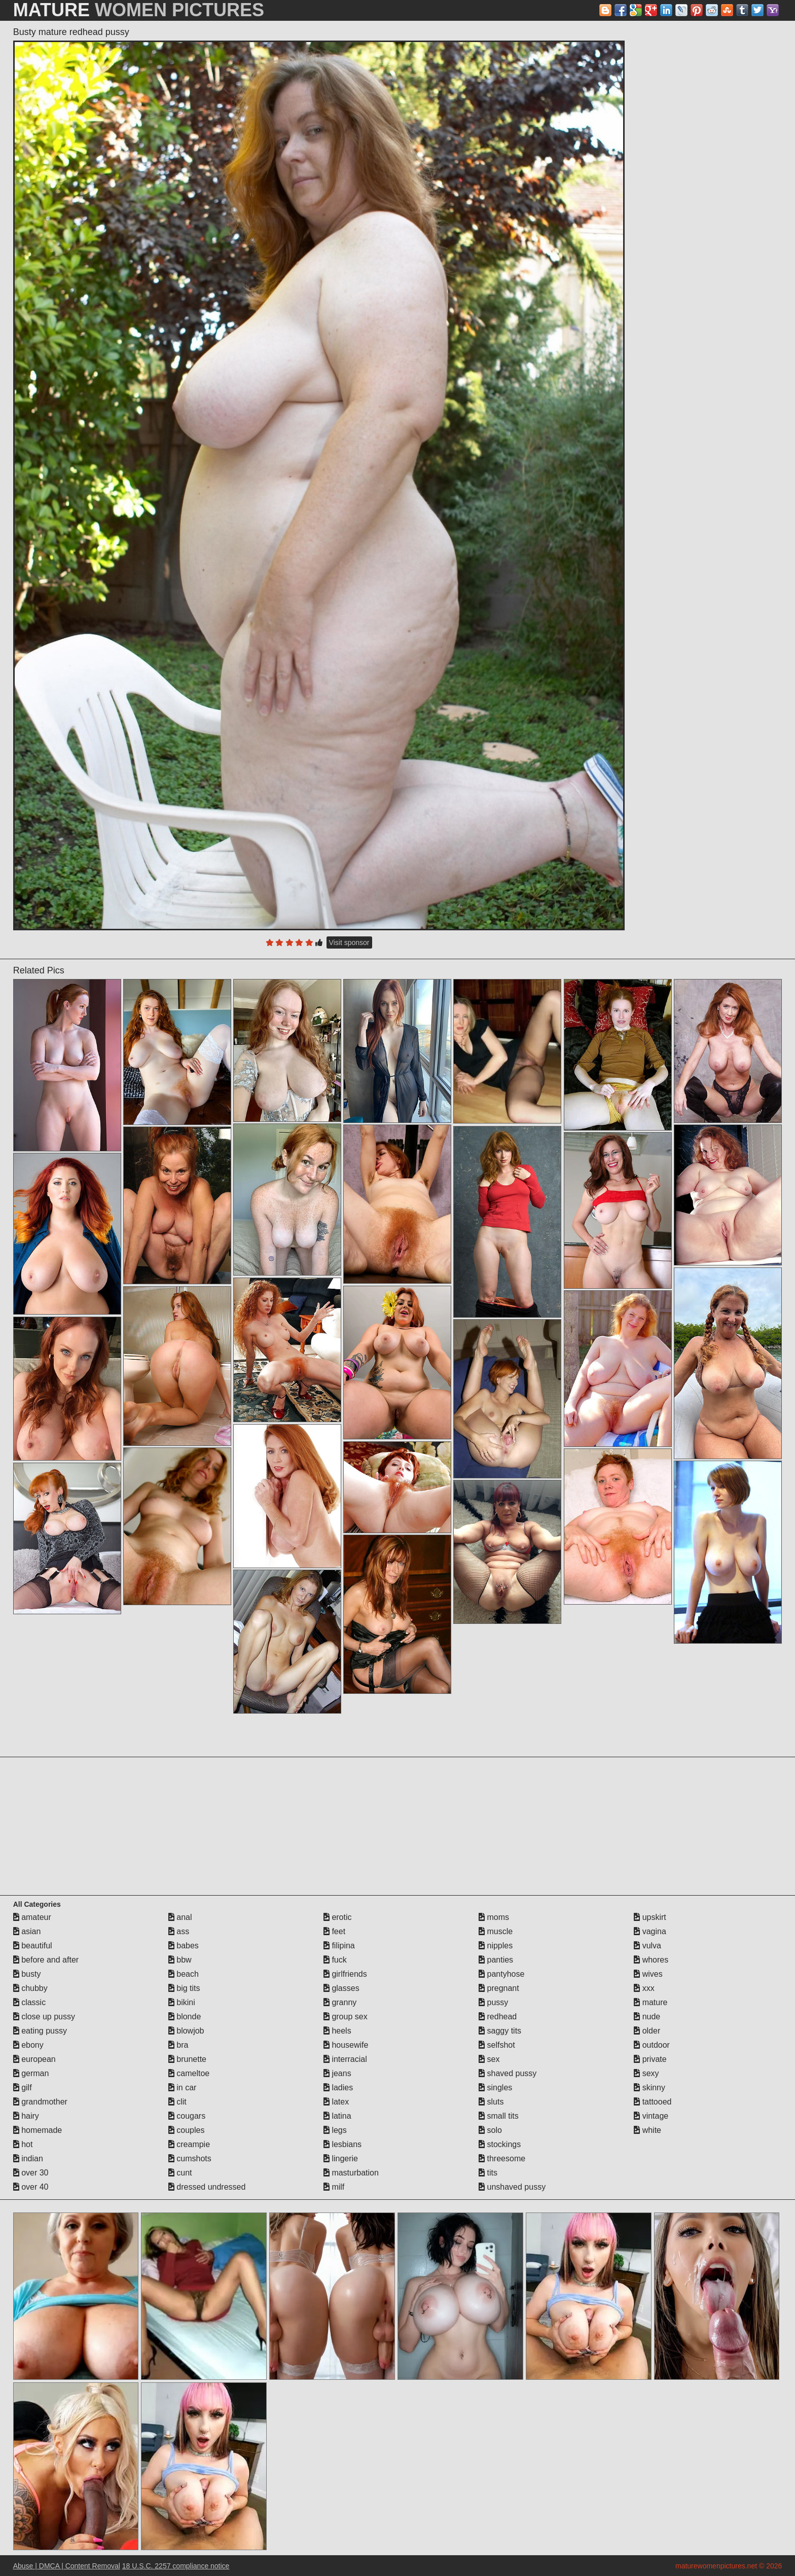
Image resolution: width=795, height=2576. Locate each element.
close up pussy (44, 2016)
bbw (180, 1959)
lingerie (340, 2158)
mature (650, 2002)
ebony (28, 2045)
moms (494, 1917)
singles (495, 2087)
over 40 (31, 2187)
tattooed (652, 2101)
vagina (650, 1931)
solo (490, 2130)
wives (648, 1974)
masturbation (351, 2172)
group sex (345, 2016)
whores (651, 1959)
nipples (496, 1945)
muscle (496, 1931)
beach (183, 1974)
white (647, 2130)
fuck (335, 1959)
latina (337, 2116)
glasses (341, 1988)
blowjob (186, 2030)
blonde (184, 2016)
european (34, 2059)
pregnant (499, 1988)
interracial (345, 2059)
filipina (339, 1945)
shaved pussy (507, 2073)
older (647, 2030)
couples (186, 2130)
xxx (644, 1988)
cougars (186, 2116)
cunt (180, 2172)
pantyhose (501, 1974)
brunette (187, 2059)
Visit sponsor (349, 942)
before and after (46, 1959)
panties (496, 1959)
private (650, 2059)
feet (334, 1931)
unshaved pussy (512, 2187)
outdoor (652, 2045)
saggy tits (500, 2030)
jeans (337, 2073)
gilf (22, 2087)
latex (336, 2101)
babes (183, 1945)
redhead (498, 2016)
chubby (30, 1988)
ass (178, 1931)
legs (335, 2130)
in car (182, 2087)
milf (333, 2187)
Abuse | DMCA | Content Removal (66, 2566)
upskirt (650, 1917)
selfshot (497, 2045)
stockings (500, 2144)
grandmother (40, 2101)
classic (29, 2002)
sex (489, 2059)
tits (488, 2172)
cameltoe (188, 2073)
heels (337, 2030)
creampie (189, 2144)
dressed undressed (207, 2187)
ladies (338, 2087)
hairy (26, 2116)
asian (27, 1931)
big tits (184, 1988)
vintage (651, 2116)
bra (178, 2045)
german (31, 2073)
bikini (181, 2002)
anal (180, 1917)
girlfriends (345, 1974)
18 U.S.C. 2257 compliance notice (176, 2566)
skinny (649, 2087)
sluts (491, 2101)
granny (339, 2002)
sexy (646, 2073)
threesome (502, 2158)
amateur (32, 1917)
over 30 (31, 2172)
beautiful (32, 1945)
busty (27, 1974)
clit (177, 2101)
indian (28, 2158)
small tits (499, 2116)
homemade (37, 2130)
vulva (647, 1945)
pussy (493, 2002)
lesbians (342, 2144)
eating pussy (40, 2030)
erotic (337, 1917)
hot (23, 2144)
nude (647, 2016)
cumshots (189, 2158)
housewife (346, 2045)
